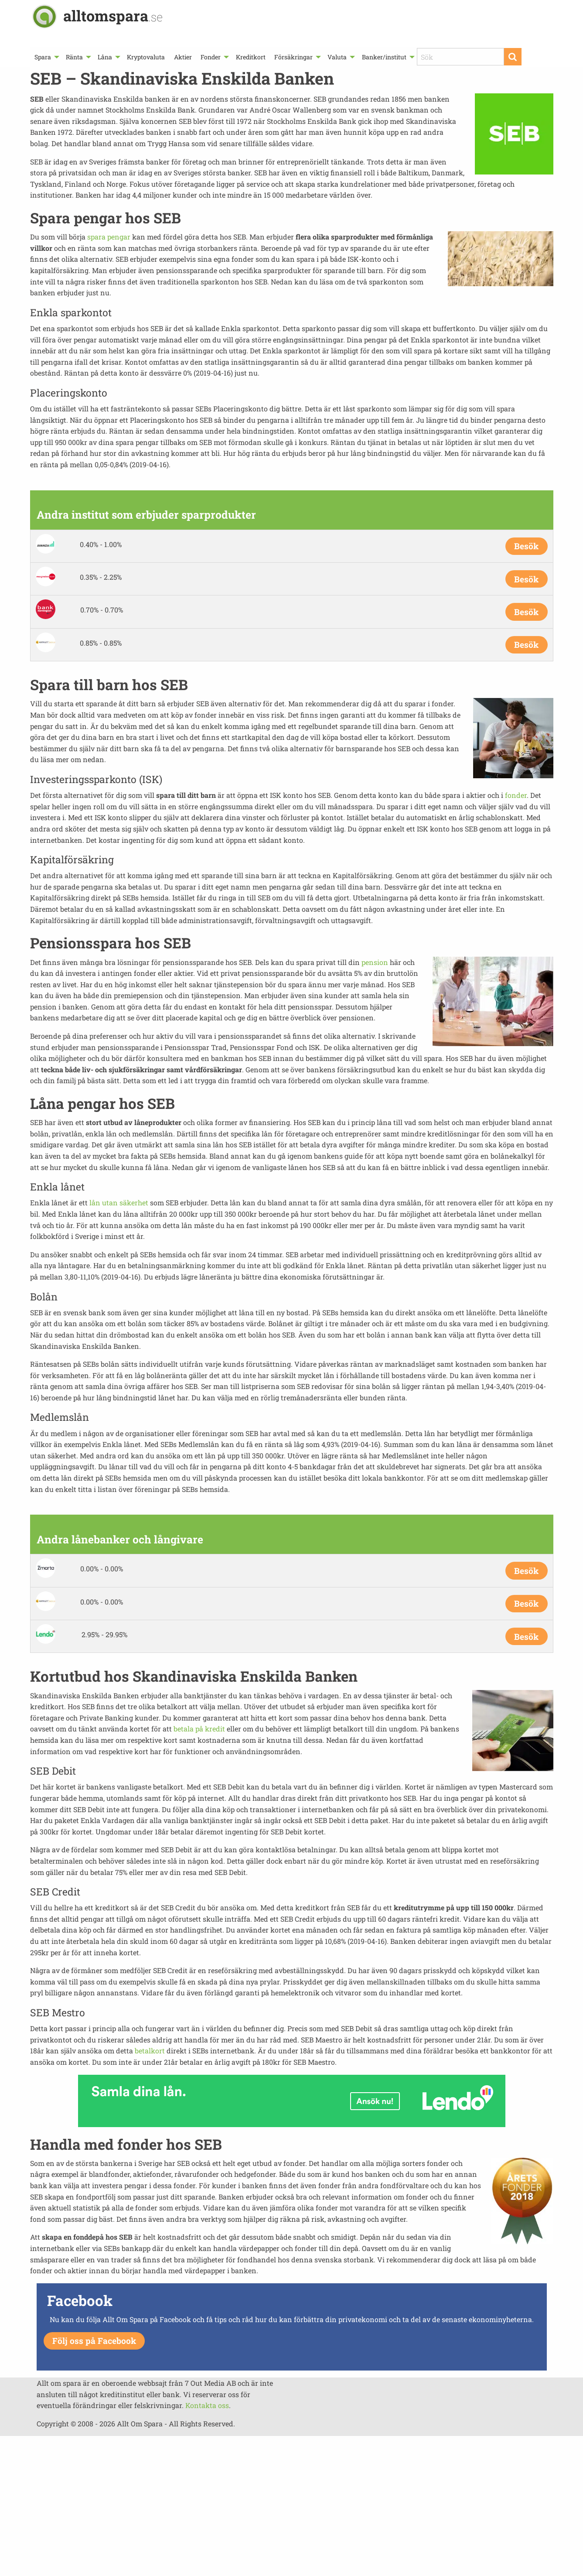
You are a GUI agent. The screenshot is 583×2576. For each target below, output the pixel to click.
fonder (516, 795)
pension (374, 962)
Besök (526, 546)
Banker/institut (384, 57)
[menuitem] (45, 57)
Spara (42, 57)
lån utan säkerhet (118, 1202)
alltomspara (113, 15)
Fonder (211, 57)
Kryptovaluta (146, 57)
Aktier (183, 57)
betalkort (150, 2050)
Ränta (74, 57)
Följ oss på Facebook (94, 2340)
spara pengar (108, 236)
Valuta (337, 57)
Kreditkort (251, 57)
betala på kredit (199, 1728)
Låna (105, 57)
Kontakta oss (207, 2405)
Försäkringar (293, 57)
